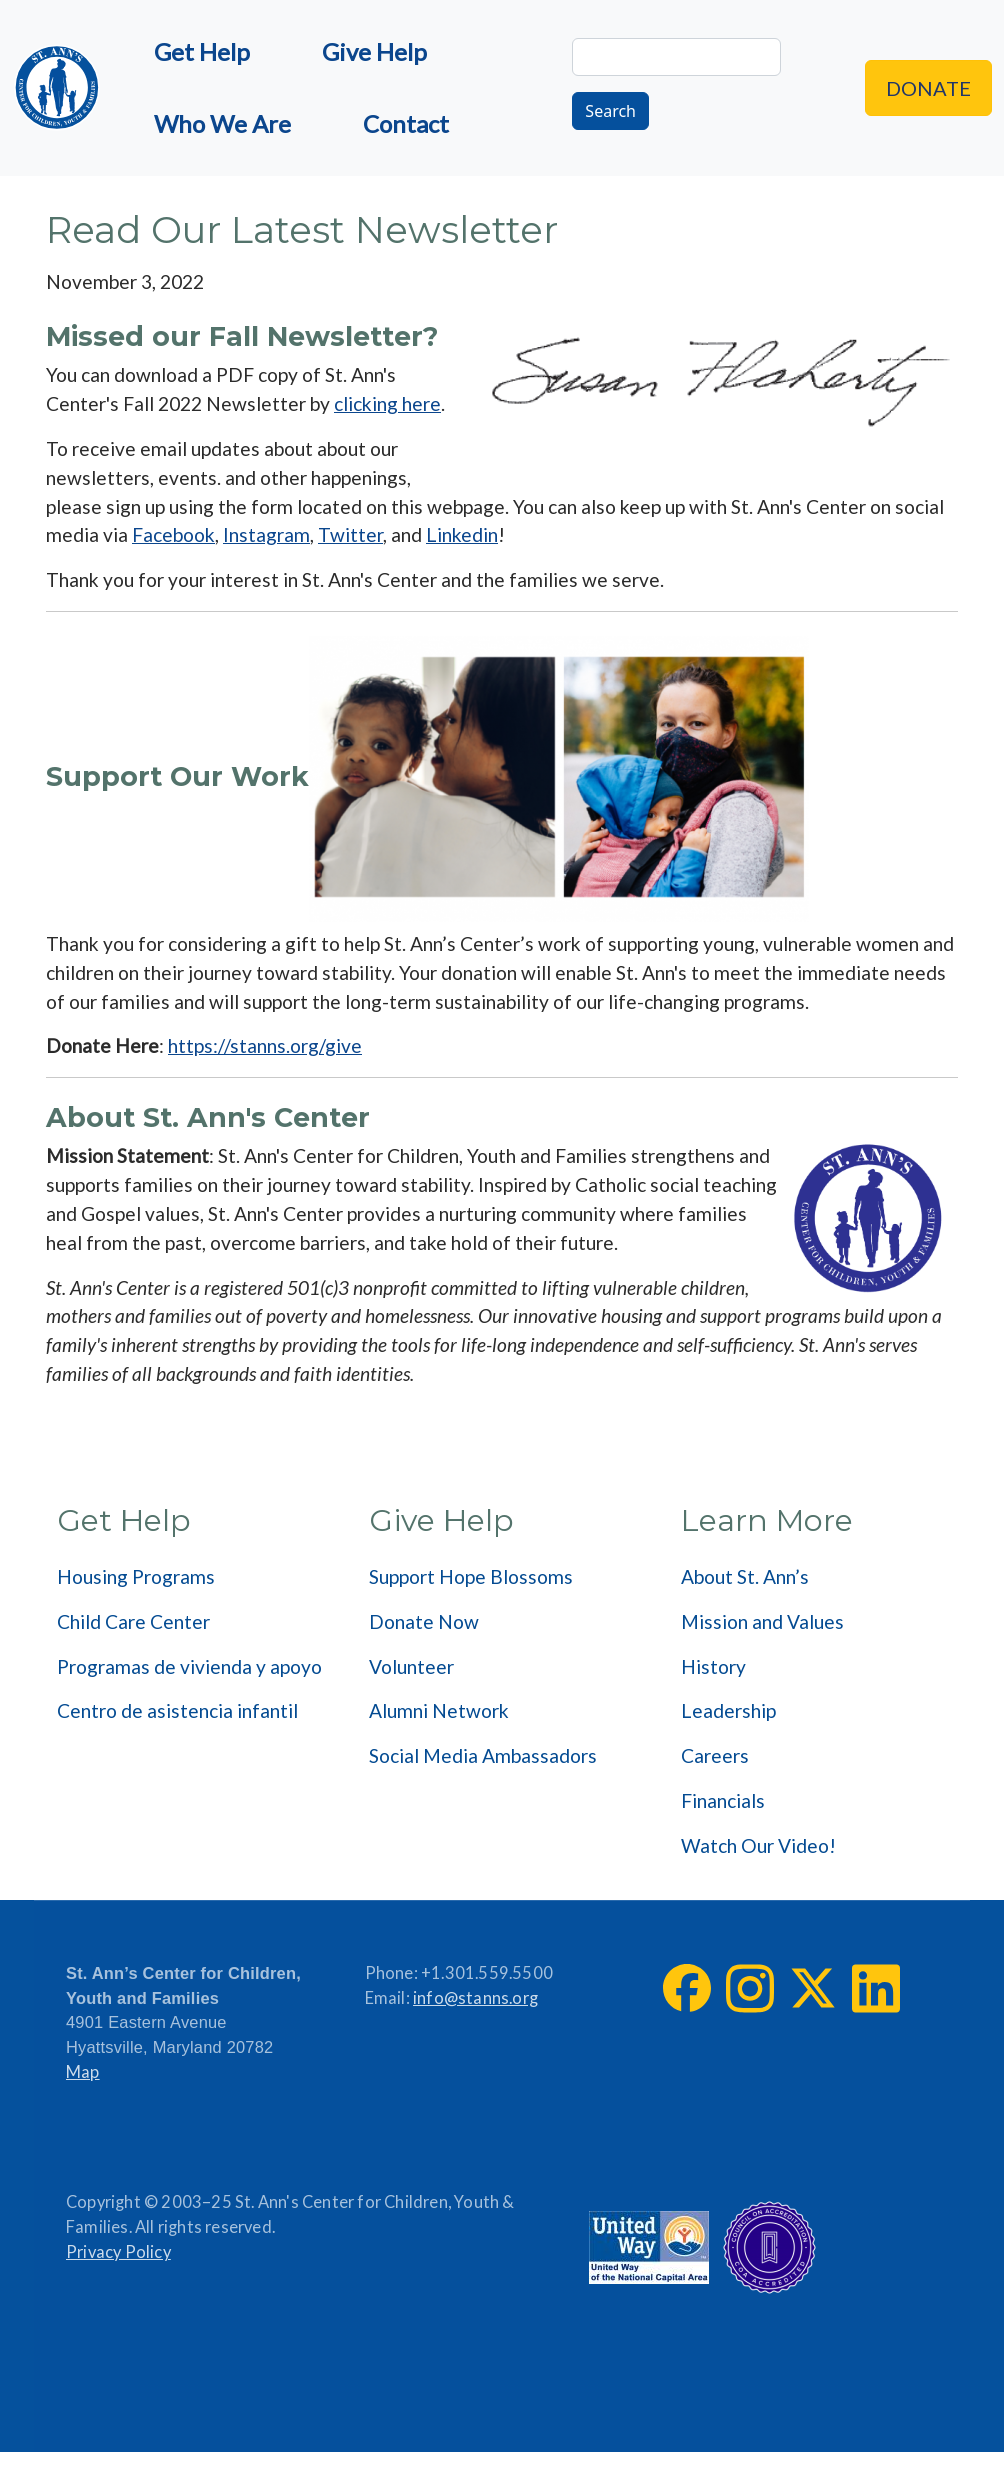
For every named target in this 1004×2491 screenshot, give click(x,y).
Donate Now (424, 1621)
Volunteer (411, 1666)
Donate (928, 88)
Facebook (173, 534)
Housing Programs (136, 1576)
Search (610, 111)
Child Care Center (133, 1621)
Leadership (728, 1710)
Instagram (266, 534)
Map (83, 2072)
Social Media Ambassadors (483, 1755)
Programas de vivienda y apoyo (189, 1666)
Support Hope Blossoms (471, 1576)
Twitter (350, 534)
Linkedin (462, 534)
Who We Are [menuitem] (222, 123)
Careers (715, 1755)
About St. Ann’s (745, 1576)
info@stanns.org (475, 1998)
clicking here (387, 403)
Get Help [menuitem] (202, 51)
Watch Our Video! (758, 1845)
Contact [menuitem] (406, 123)
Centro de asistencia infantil (177, 1710)
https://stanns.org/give (265, 1045)
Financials (723, 1800)
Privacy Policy (118, 2252)
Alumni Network (439, 1710)
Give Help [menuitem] (374, 51)
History (713, 1666)
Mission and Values (762, 1621)
